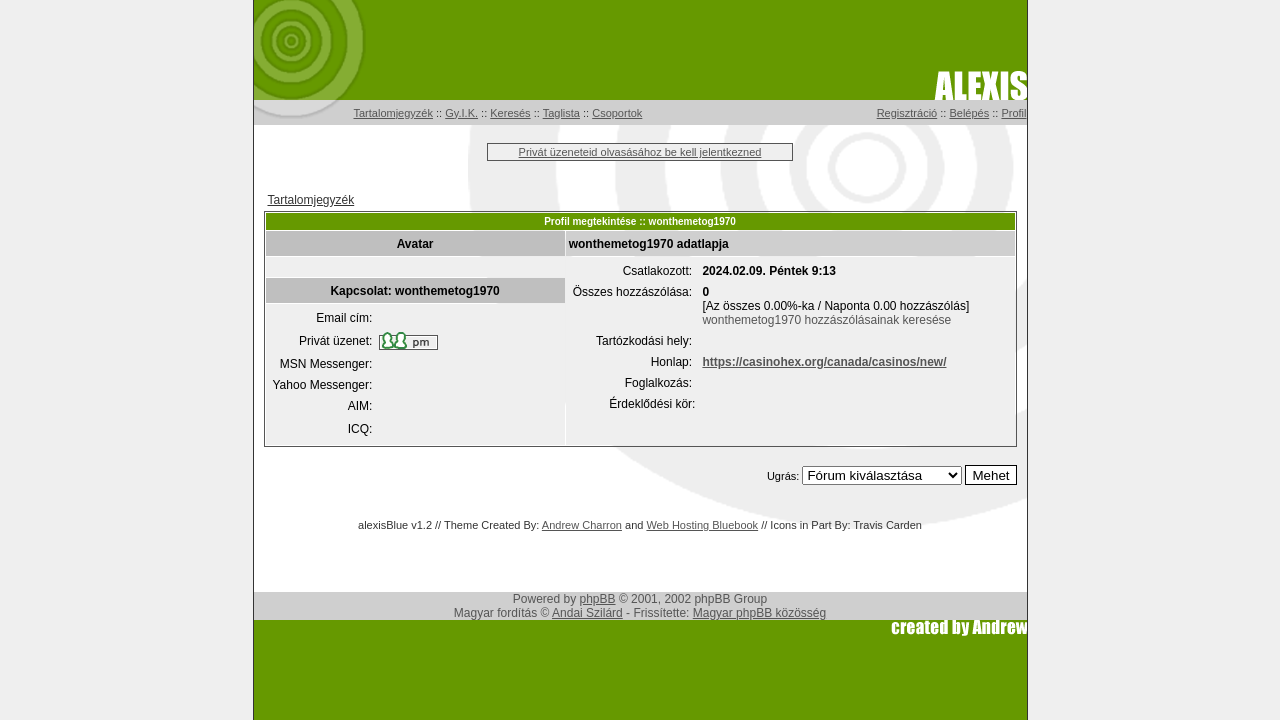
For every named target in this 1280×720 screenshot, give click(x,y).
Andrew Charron (582, 525)
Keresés (510, 113)
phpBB (598, 599)
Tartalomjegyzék (393, 113)
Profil (1013, 113)
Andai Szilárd (587, 613)
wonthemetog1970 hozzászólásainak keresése (826, 320)
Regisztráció (907, 113)
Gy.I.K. (461, 113)
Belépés (969, 113)
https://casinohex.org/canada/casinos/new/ (824, 362)
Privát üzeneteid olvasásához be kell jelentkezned (640, 152)
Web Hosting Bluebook (702, 525)
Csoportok (617, 113)
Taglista (561, 113)
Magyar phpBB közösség (759, 613)
